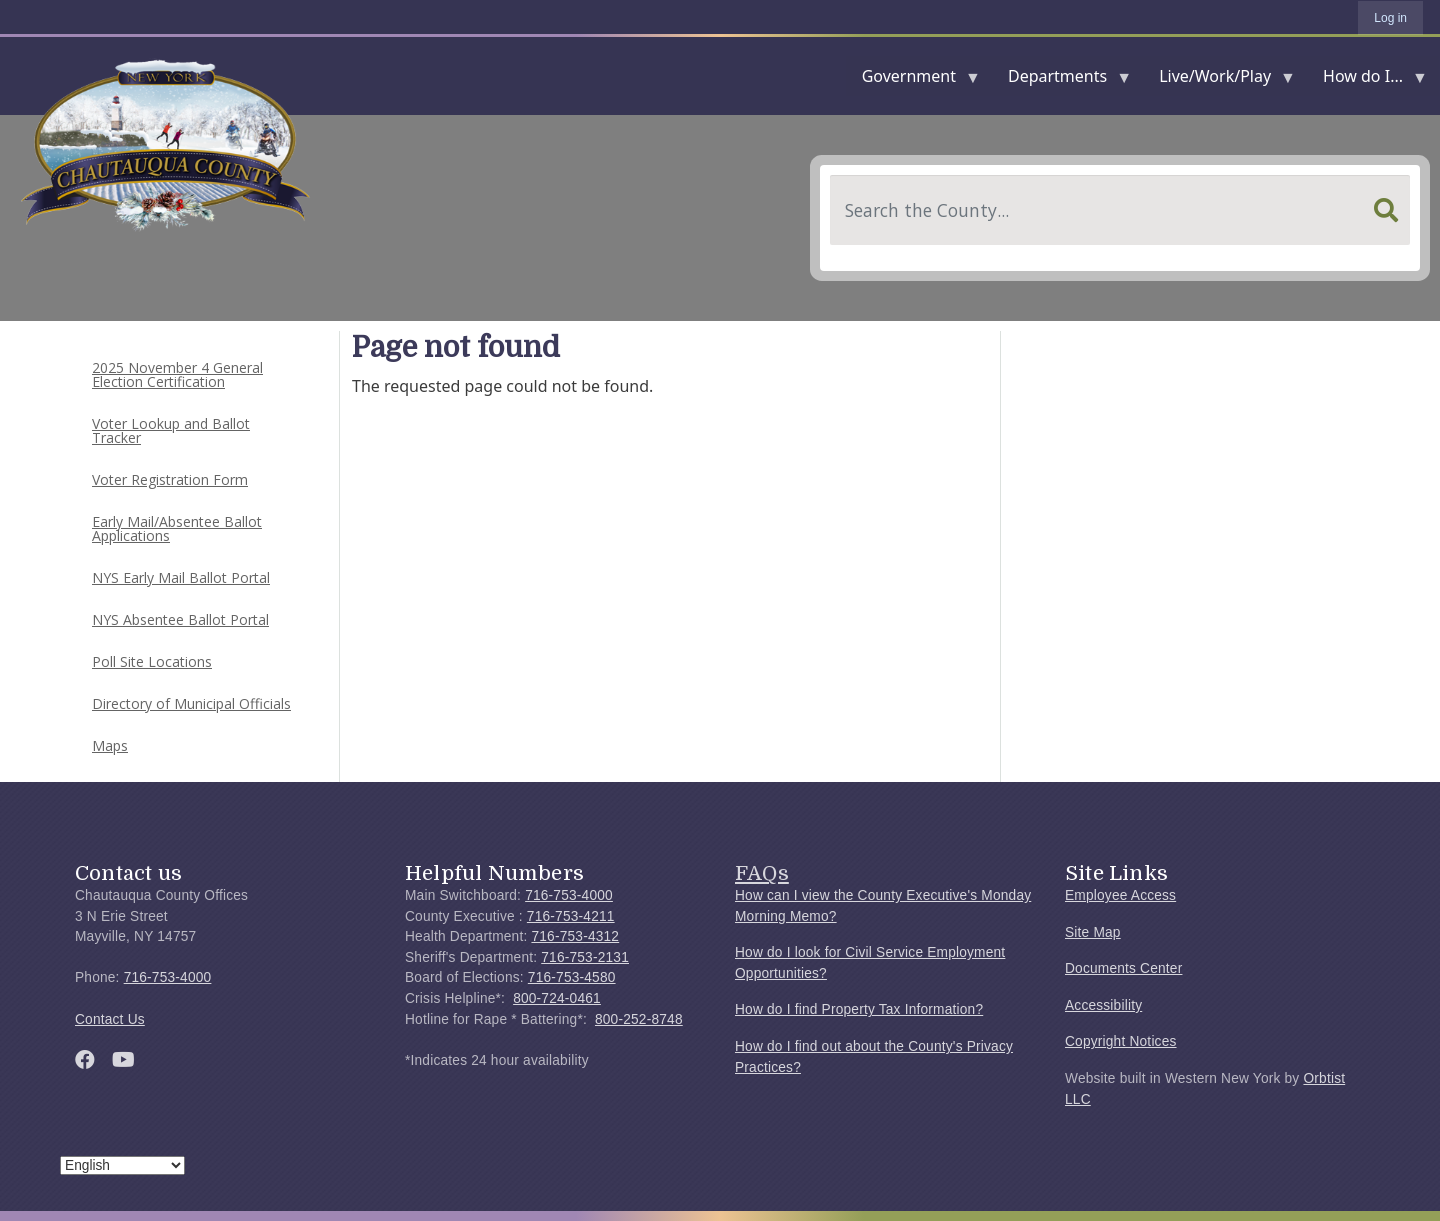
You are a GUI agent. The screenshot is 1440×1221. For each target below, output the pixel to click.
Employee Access (1120, 895)
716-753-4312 (575, 936)
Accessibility (1103, 1005)
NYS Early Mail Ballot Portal (181, 577)
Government (913, 80)
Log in (1390, 18)
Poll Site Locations (152, 661)
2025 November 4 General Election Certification (177, 374)
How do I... (1367, 80)
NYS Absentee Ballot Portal (180, 619)
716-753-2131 (585, 957)
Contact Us (110, 1019)
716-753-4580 (572, 977)
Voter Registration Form (170, 479)
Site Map (1093, 932)
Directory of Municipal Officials (191, 703)
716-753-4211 (571, 916)
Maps (110, 745)
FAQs (762, 873)
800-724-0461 (557, 998)
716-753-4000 (168, 977)
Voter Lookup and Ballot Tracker (171, 430)
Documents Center (1123, 968)
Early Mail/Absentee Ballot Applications (177, 528)
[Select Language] (122, 1165)
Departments (1061, 80)
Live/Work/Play (1219, 80)
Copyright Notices (1121, 1041)
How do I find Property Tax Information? (859, 1009)
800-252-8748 (639, 1019)
